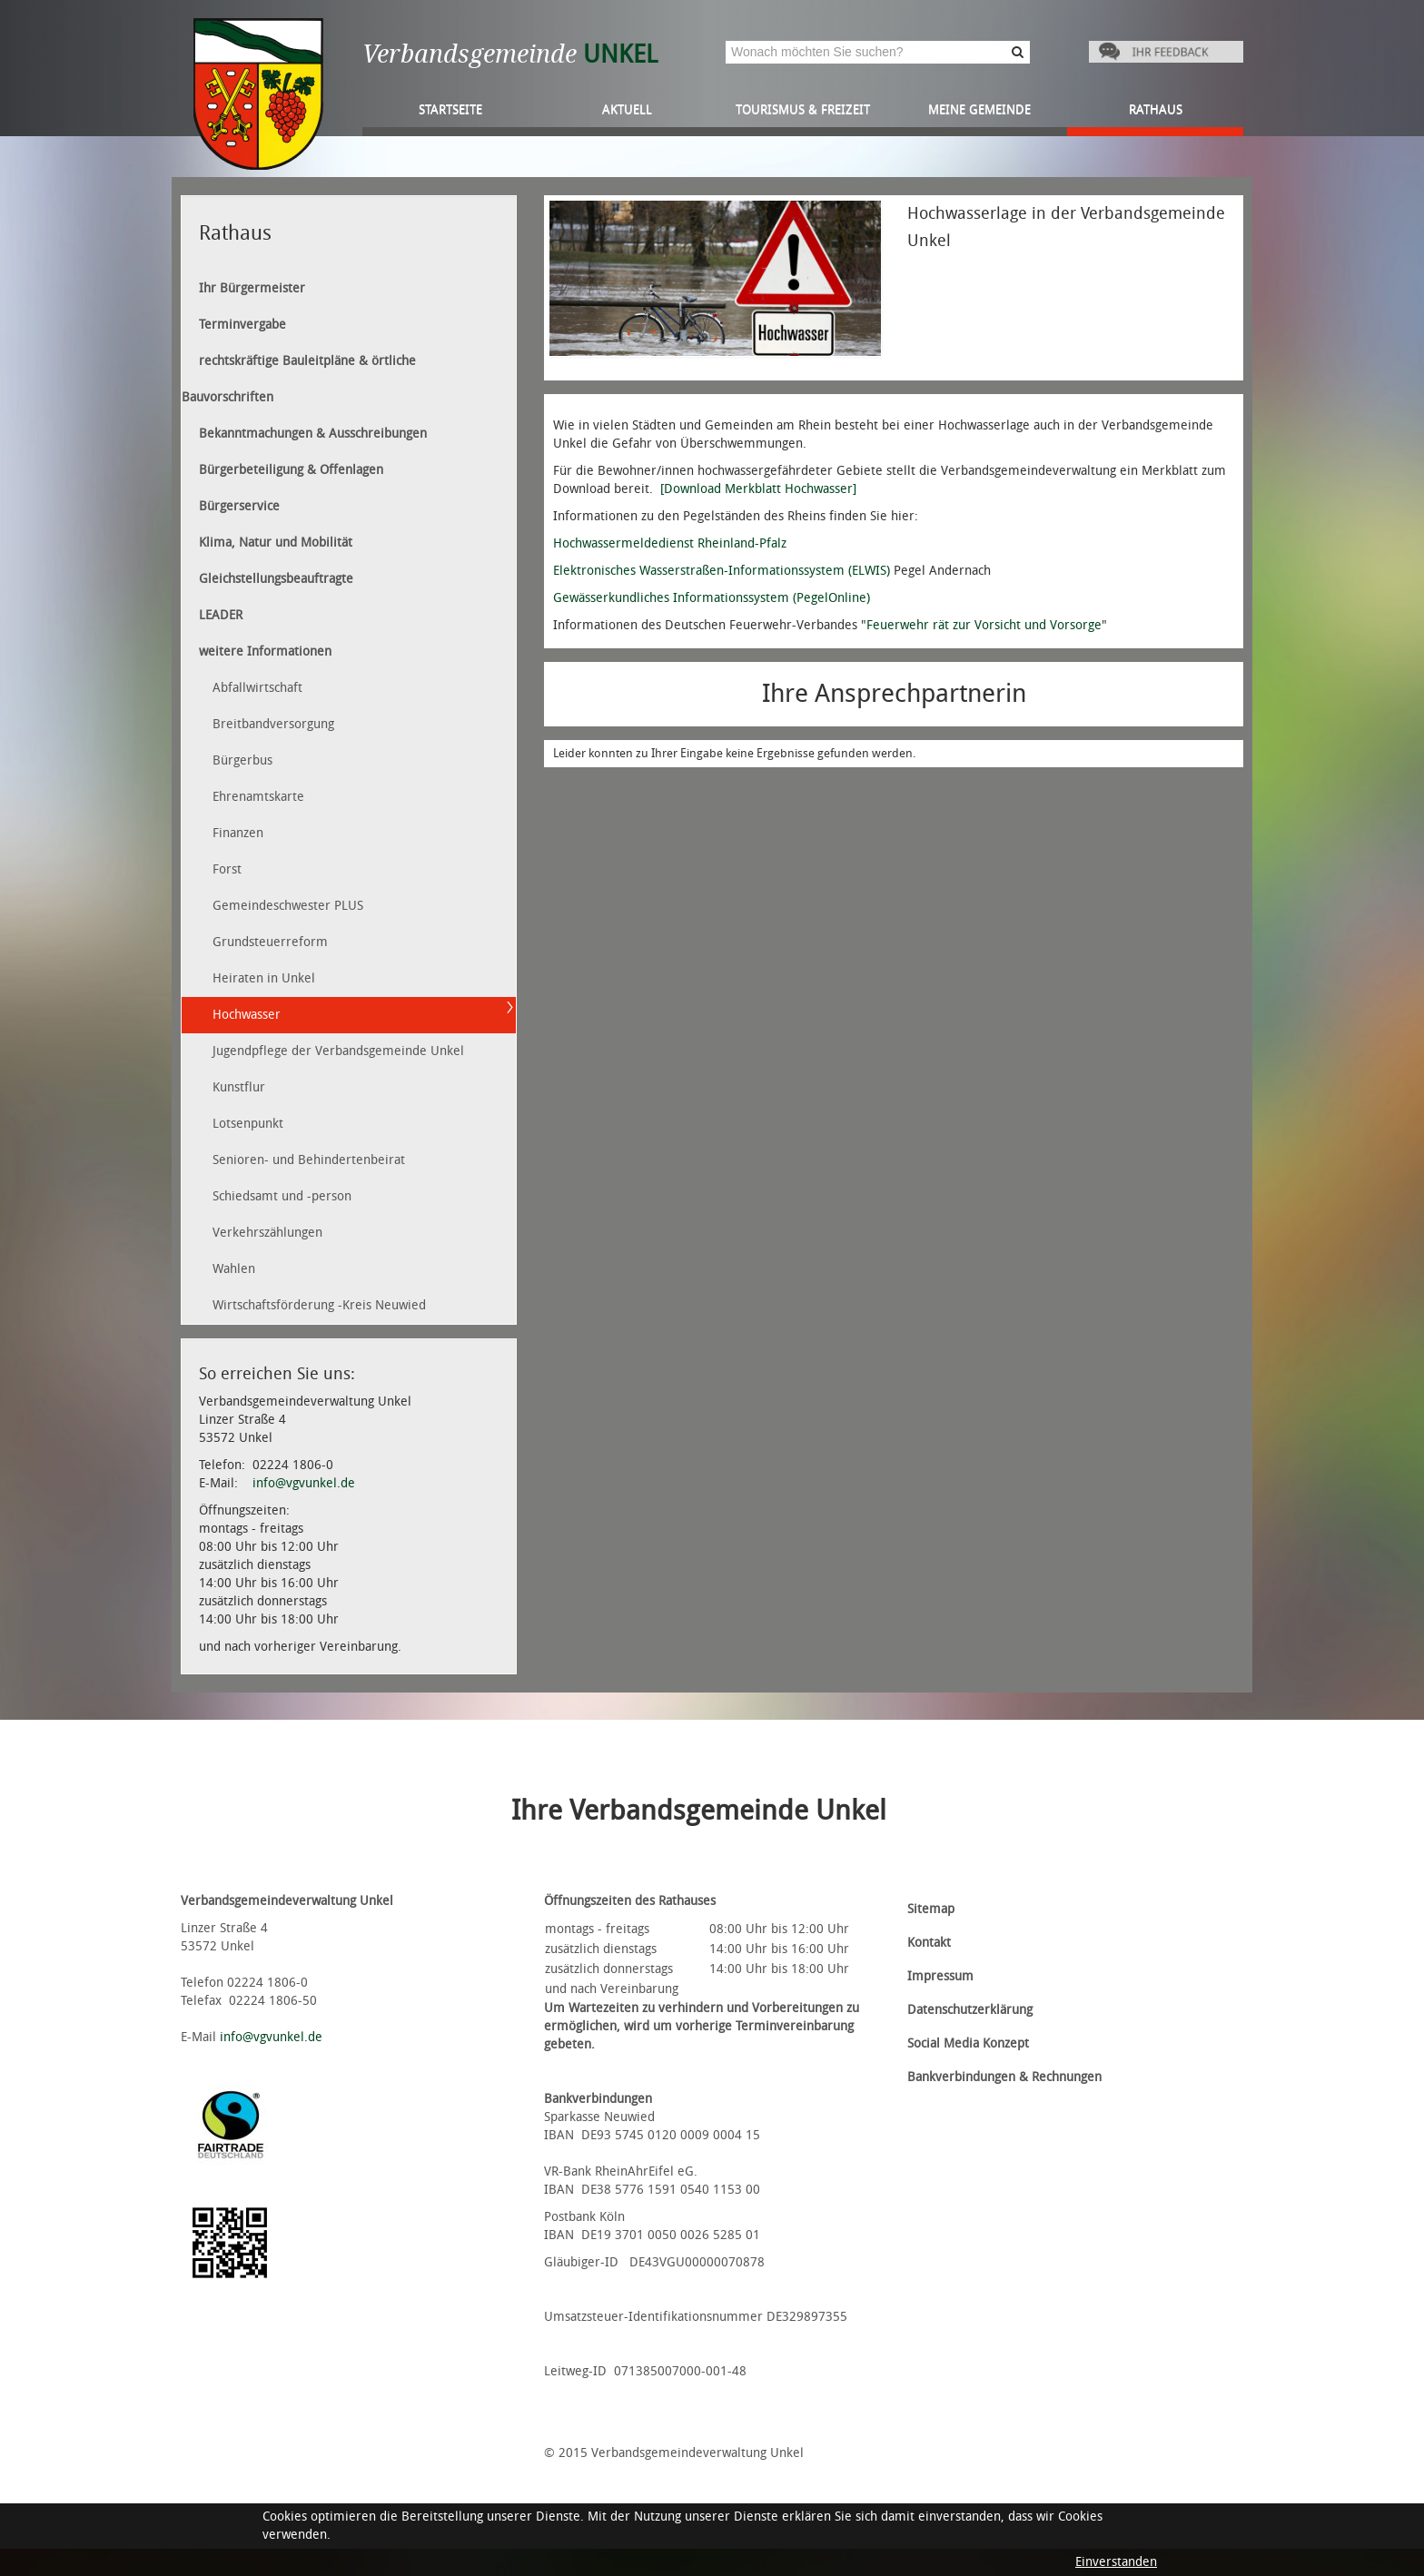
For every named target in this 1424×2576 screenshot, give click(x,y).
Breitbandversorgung (273, 724)
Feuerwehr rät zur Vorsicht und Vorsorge (984, 625)
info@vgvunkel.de (303, 1483)
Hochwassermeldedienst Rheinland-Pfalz (669, 543)
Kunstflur (239, 1087)
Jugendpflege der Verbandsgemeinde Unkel (338, 1051)
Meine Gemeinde (979, 109)
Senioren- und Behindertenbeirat (309, 1160)
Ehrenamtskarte (258, 796)
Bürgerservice (239, 506)
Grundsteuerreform (270, 942)
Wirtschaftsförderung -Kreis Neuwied (319, 1305)
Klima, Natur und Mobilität (275, 542)
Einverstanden (1116, 2562)
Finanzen (238, 833)
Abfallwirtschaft (257, 688)
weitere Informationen (265, 651)
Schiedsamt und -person (282, 1196)
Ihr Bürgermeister (252, 288)
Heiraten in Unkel (264, 978)
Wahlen (234, 1269)
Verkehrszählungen (267, 1232)
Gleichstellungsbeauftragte (276, 579)
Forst (227, 869)
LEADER (220, 615)
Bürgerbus (242, 760)
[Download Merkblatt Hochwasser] (758, 489)
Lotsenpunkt (248, 1123)
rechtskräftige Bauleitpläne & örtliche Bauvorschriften (299, 379)
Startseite (450, 109)
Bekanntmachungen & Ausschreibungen (313, 433)
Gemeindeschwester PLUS (288, 905)
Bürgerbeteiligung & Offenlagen (291, 470)
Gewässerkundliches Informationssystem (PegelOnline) (711, 598)
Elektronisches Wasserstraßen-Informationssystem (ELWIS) (721, 570)
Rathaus (1155, 109)
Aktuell (627, 109)
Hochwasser (247, 1014)
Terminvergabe (242, 324)
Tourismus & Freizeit (803, 109)
